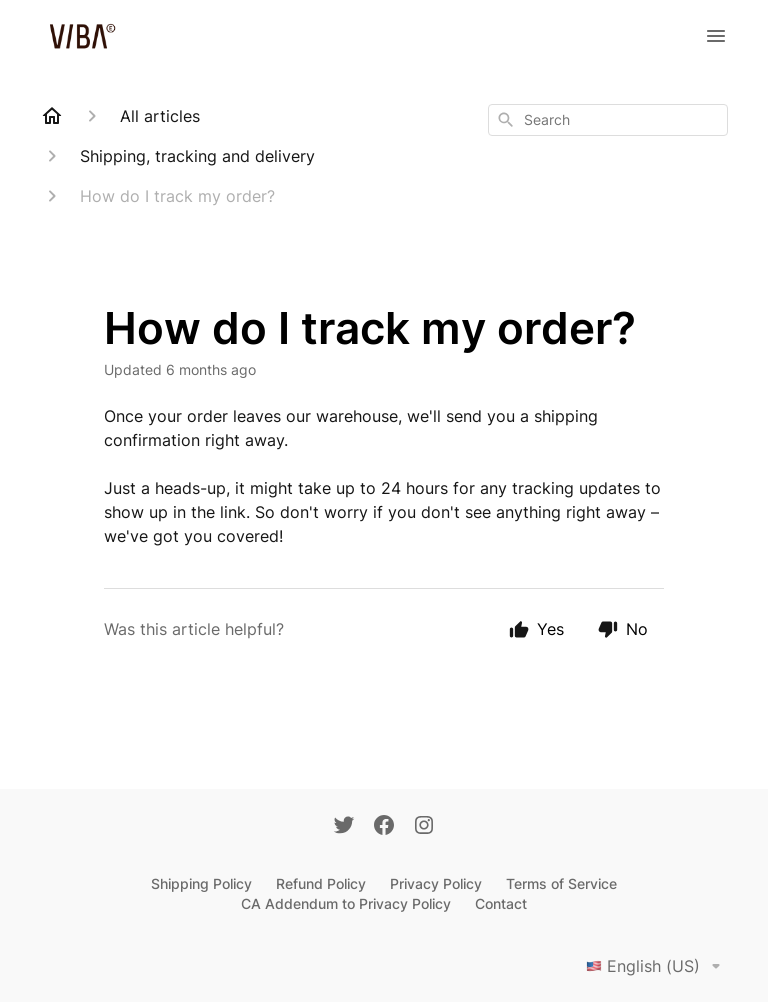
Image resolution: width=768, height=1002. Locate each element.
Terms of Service (561, 883)
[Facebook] (384, 827)
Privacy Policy (436, 883)
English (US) (657, 966)
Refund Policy (321, 883)
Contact (501, 903)
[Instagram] (424, 827)
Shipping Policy (201, 883)
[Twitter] (344, 827)
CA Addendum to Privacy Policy (346, 903)
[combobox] (608, 120)
